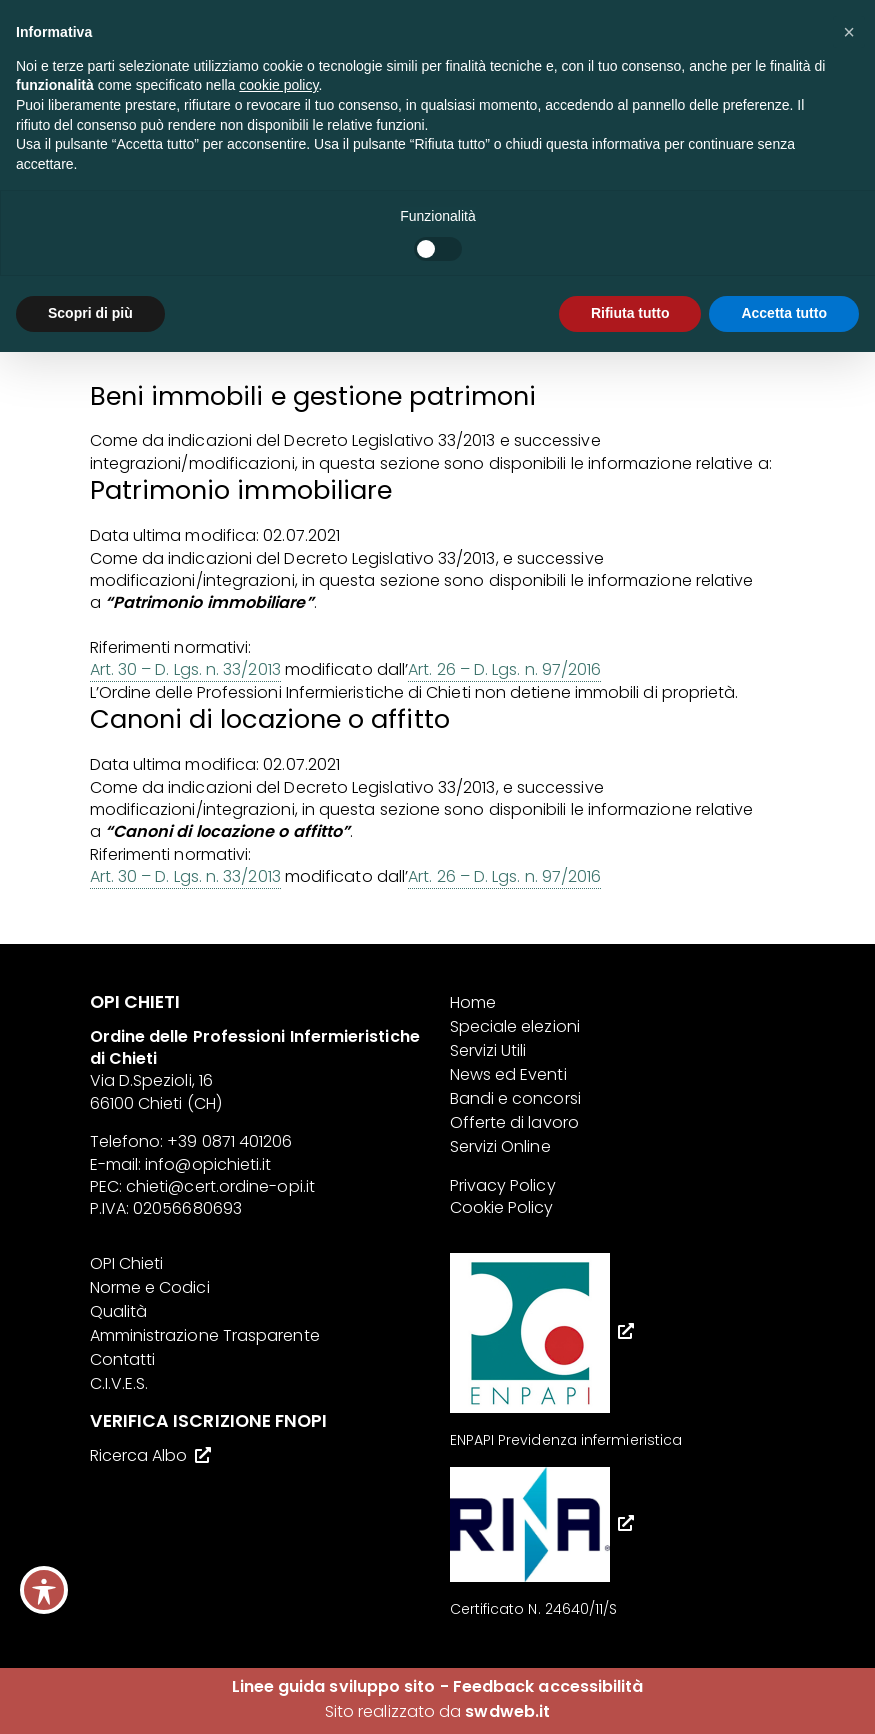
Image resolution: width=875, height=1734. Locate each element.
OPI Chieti (127, 1263)
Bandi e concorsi (515, 1098)
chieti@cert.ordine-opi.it (220, 1186)
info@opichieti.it (208, 1164)
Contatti (123, 1359)
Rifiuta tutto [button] (630, 313)
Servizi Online (500, 1146)
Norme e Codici (150, 1287)
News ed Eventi (508, 1074)
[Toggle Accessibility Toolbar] (44, 1590)
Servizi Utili (488, 1050)
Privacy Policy (503, 1185)
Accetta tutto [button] (784, 313)
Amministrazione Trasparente (205, 1335)
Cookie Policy (502, 1207)
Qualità (119, 1311)
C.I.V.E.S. (119, 1383)
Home (473, 1002)
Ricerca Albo (139, 1455)
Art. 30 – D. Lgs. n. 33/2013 (185, 669)
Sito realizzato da (437, 1711)
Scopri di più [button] (90, 313)
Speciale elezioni (515, 1026)
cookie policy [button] (278, 85)
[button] (849, 32)
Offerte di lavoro (514, 1122)
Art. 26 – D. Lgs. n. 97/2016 (504, 669)
